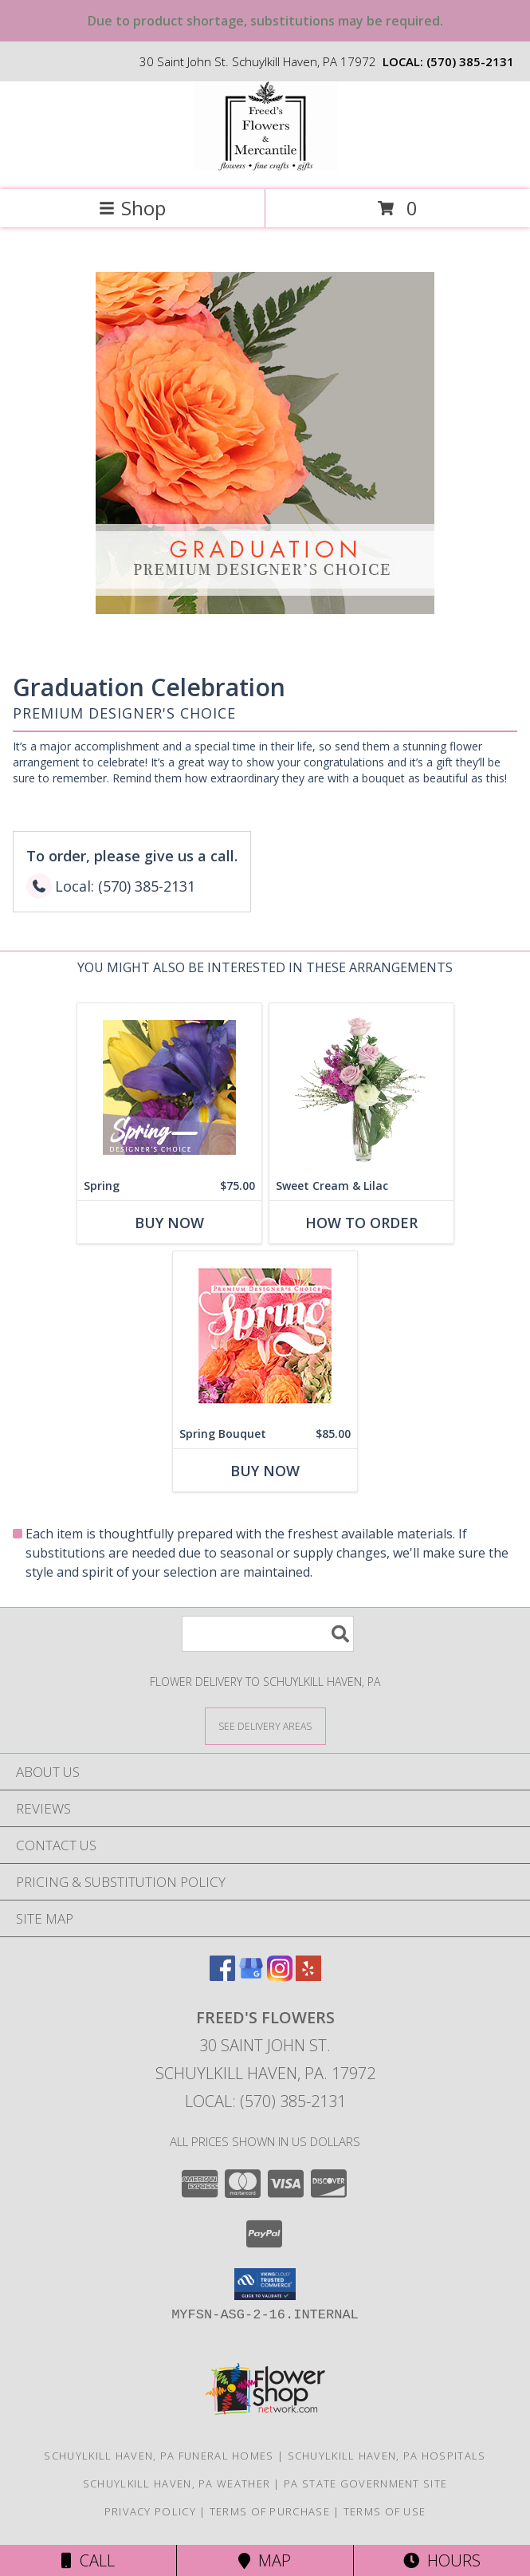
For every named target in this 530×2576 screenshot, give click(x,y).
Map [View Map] (264, 2560)
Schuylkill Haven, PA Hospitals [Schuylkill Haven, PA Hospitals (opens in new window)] (387, 2455)
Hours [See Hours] (442, 2560)
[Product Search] (268, 1634)
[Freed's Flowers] (265, 166)
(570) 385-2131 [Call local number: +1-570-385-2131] (470, 61)
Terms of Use (385, 2511)
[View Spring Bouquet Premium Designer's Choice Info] (265, 1335)
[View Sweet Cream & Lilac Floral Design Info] (361, 1087)
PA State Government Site (365, 2483)
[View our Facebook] (222, 1976)
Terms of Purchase (270, 2511)
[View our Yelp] (308, 1976)
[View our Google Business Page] (251, 1976)
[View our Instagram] (279, 1976)
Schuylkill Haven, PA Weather (176, 2483)
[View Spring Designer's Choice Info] (169, 1087)
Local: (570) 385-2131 (265, 2101)
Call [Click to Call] (88, 2560)
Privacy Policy (150, 2511)
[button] (265, 2284)
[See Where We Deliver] (265, 1725)
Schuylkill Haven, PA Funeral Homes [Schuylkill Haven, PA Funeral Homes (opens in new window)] (158, 2455)
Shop (132, 208)
